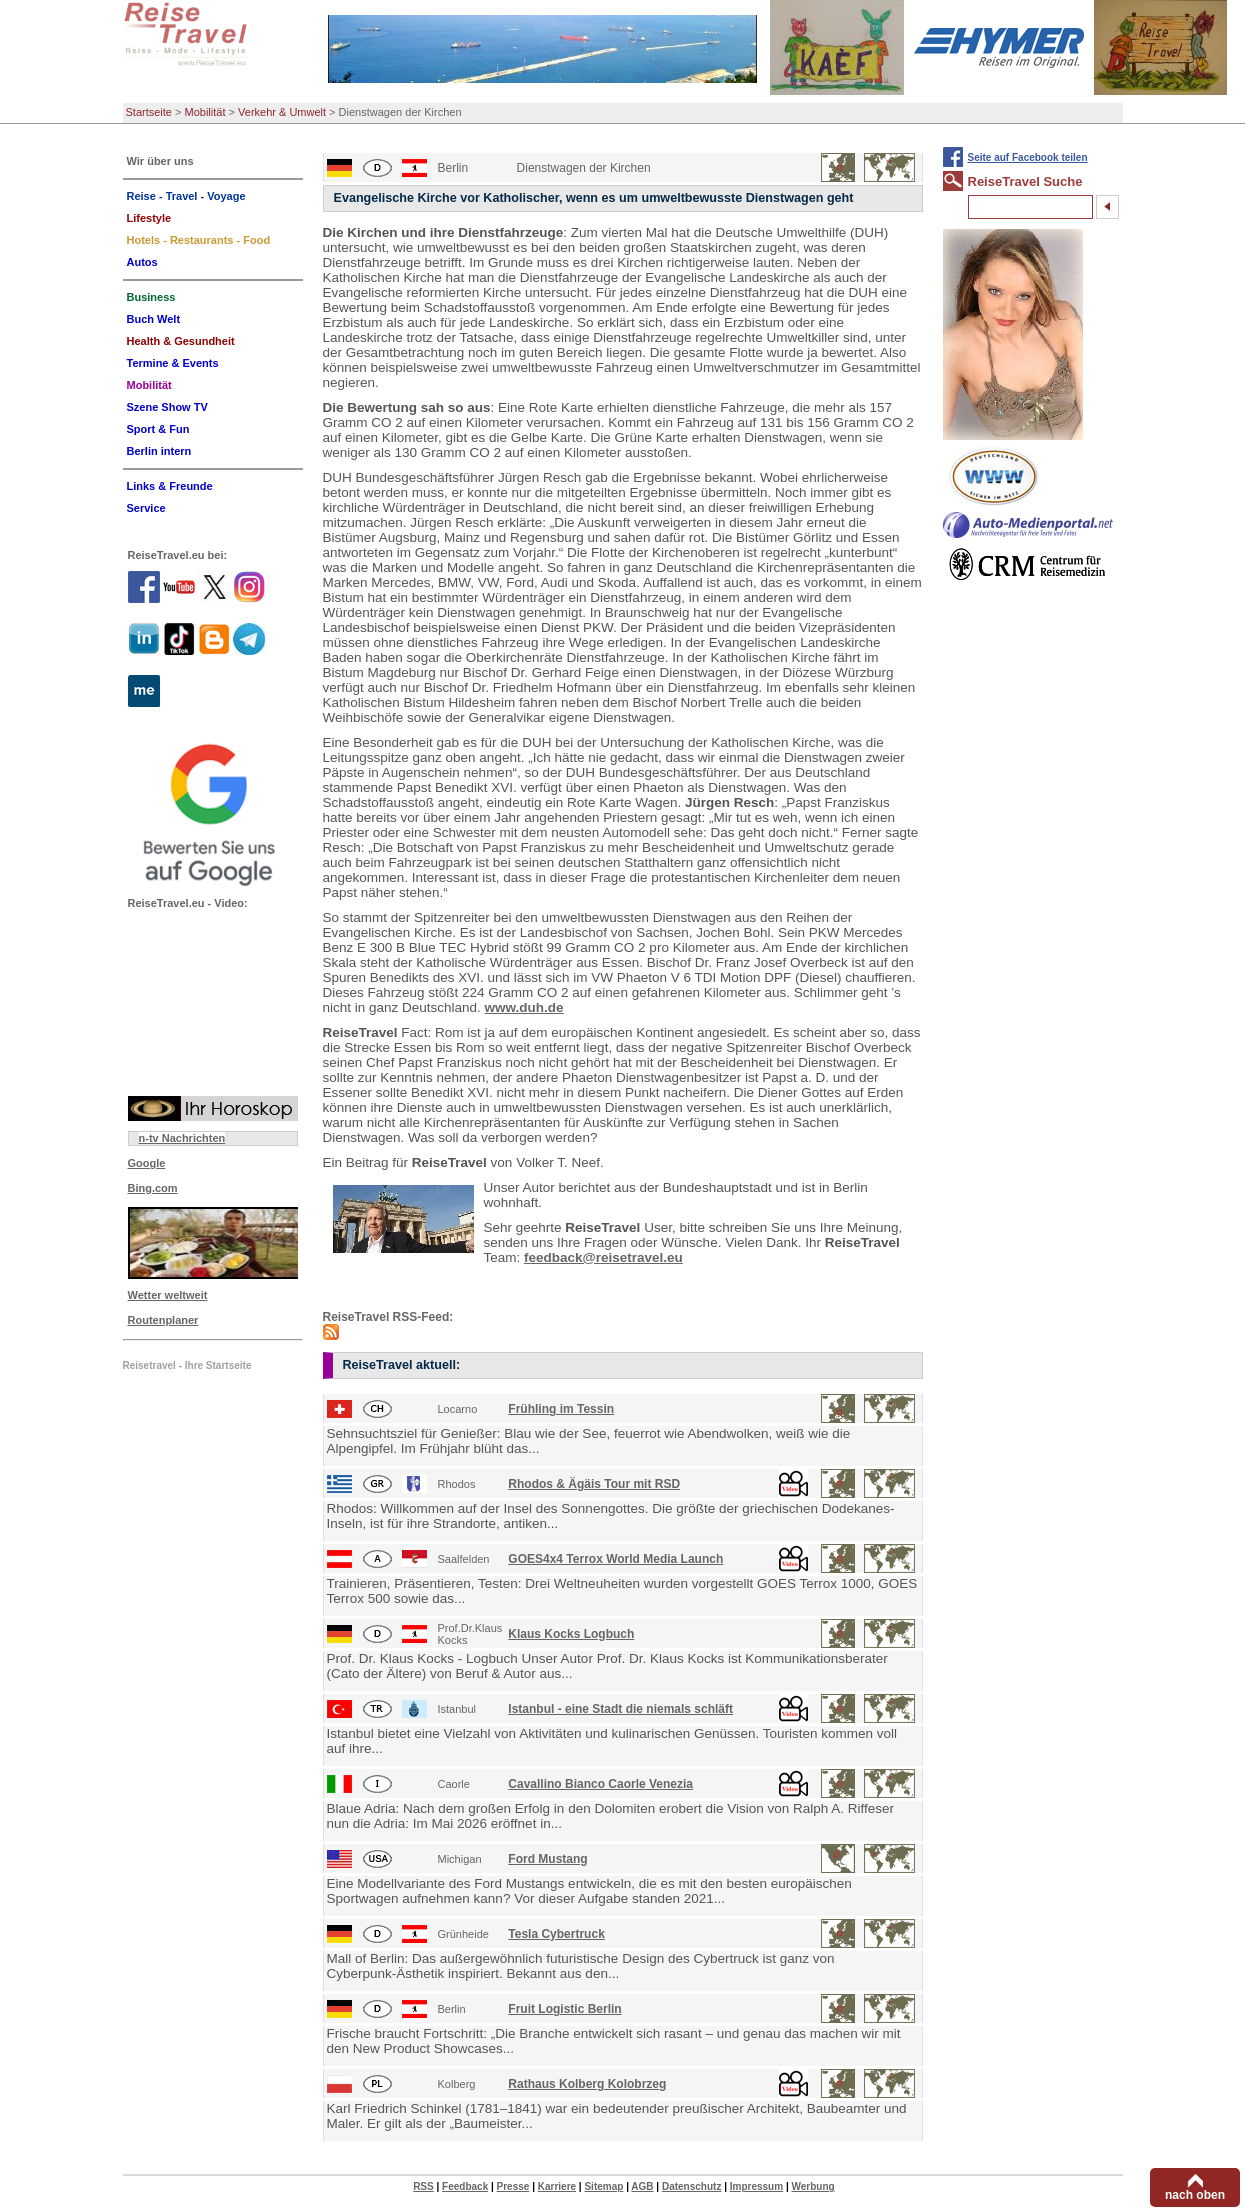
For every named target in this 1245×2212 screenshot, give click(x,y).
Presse (513, 2186)
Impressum (756, 2186)
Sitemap (603, 2186)
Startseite (149, 112)
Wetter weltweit (168, 1295)
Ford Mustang (547, 1859)
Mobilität (205, 112)
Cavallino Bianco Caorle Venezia (600, 1784)
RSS (423, 2186)
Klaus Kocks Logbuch (571, 1634)
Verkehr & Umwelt (282, 112)
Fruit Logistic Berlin (564, 2009)
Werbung (812, 2186)
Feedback (465, 2186)
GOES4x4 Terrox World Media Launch (615, 1559)
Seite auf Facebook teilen (1028, 157)
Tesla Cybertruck (556, 1934)
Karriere (557, 2186)
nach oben (1195, 2195)
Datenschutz (691, 2186)
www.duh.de (524, 1007)
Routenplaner (163, 1320)
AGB (642, 2186)
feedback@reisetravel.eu (603, 1257)
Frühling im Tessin (561, 1409)
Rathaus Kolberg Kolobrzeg (587, 2084)
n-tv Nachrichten (182, 1138)
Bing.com (153, 1188)
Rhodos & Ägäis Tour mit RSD (594, 1484)
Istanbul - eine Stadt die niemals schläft (620, 1709)
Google (147, 1163)
